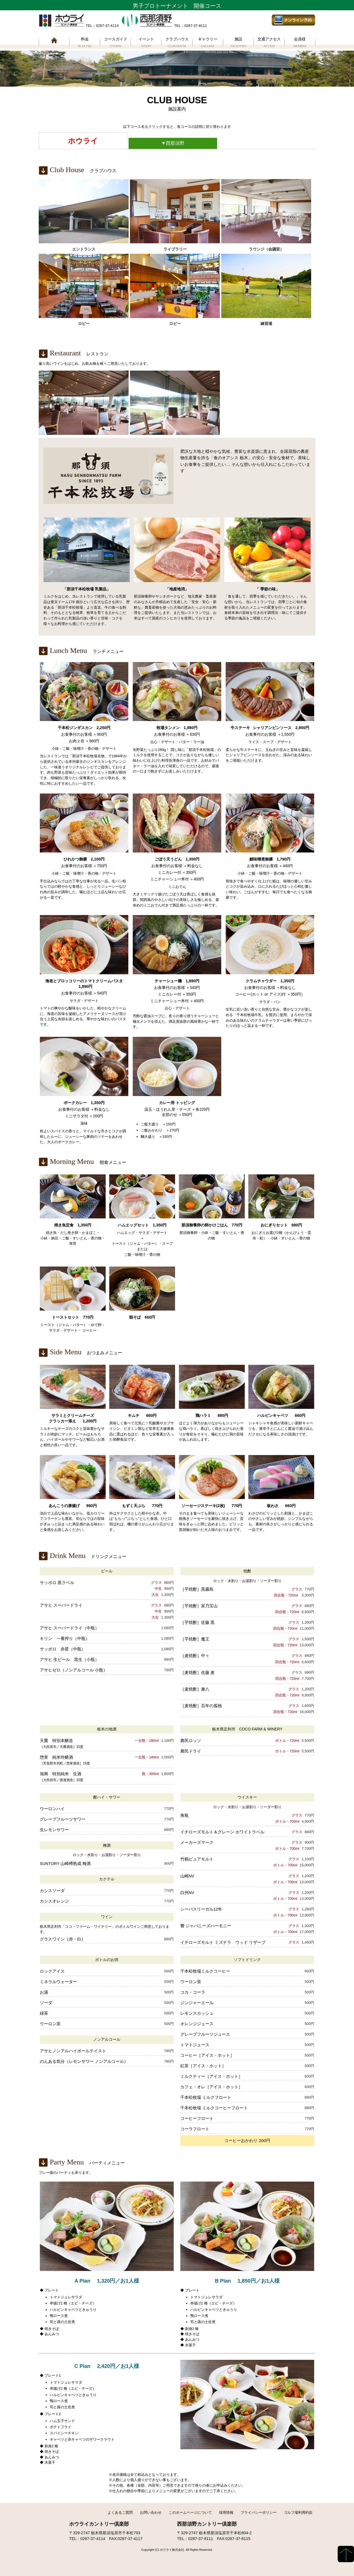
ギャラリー (207, 43)
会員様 (300, 43)
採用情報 (226, 2512)
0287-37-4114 (92, 2538)
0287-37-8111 (200, 2538)
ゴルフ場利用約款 (298, 2512)
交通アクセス (269, 43)
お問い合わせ (151, 2512)
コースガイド (115, 43)
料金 (84, 43)
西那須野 (173, 143)
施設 (238, 43)
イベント (146, 43)
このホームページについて (190, 2512)
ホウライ (83, 141)
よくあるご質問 (120, 2512)
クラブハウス (177, 43)
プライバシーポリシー (259, 2512)
